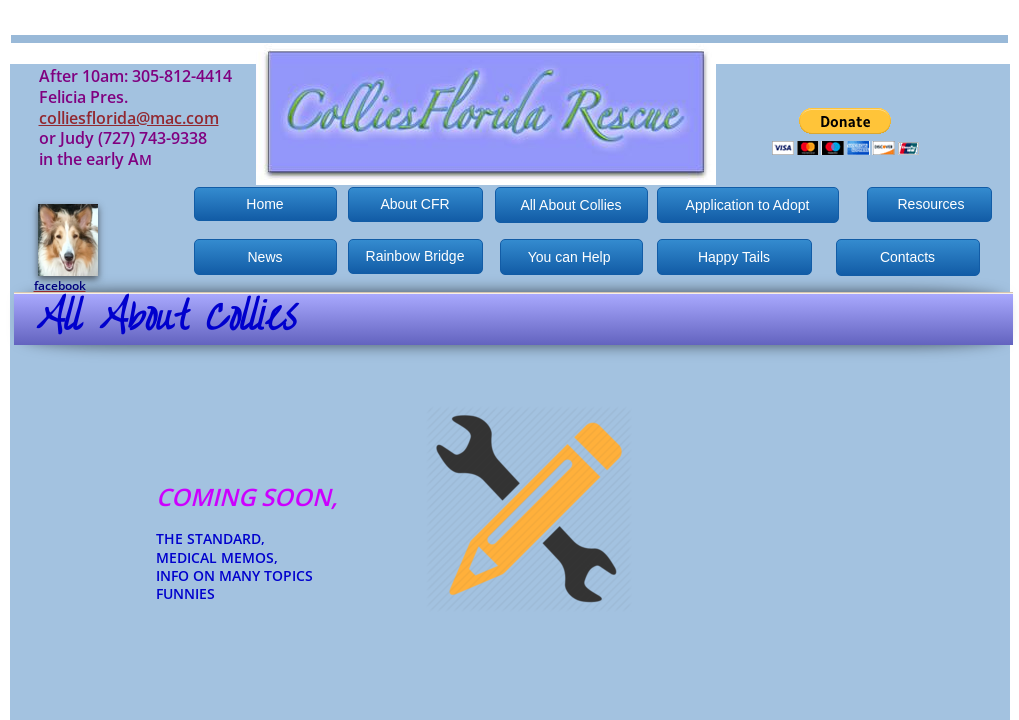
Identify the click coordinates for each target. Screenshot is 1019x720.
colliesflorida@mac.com (129, 118)
